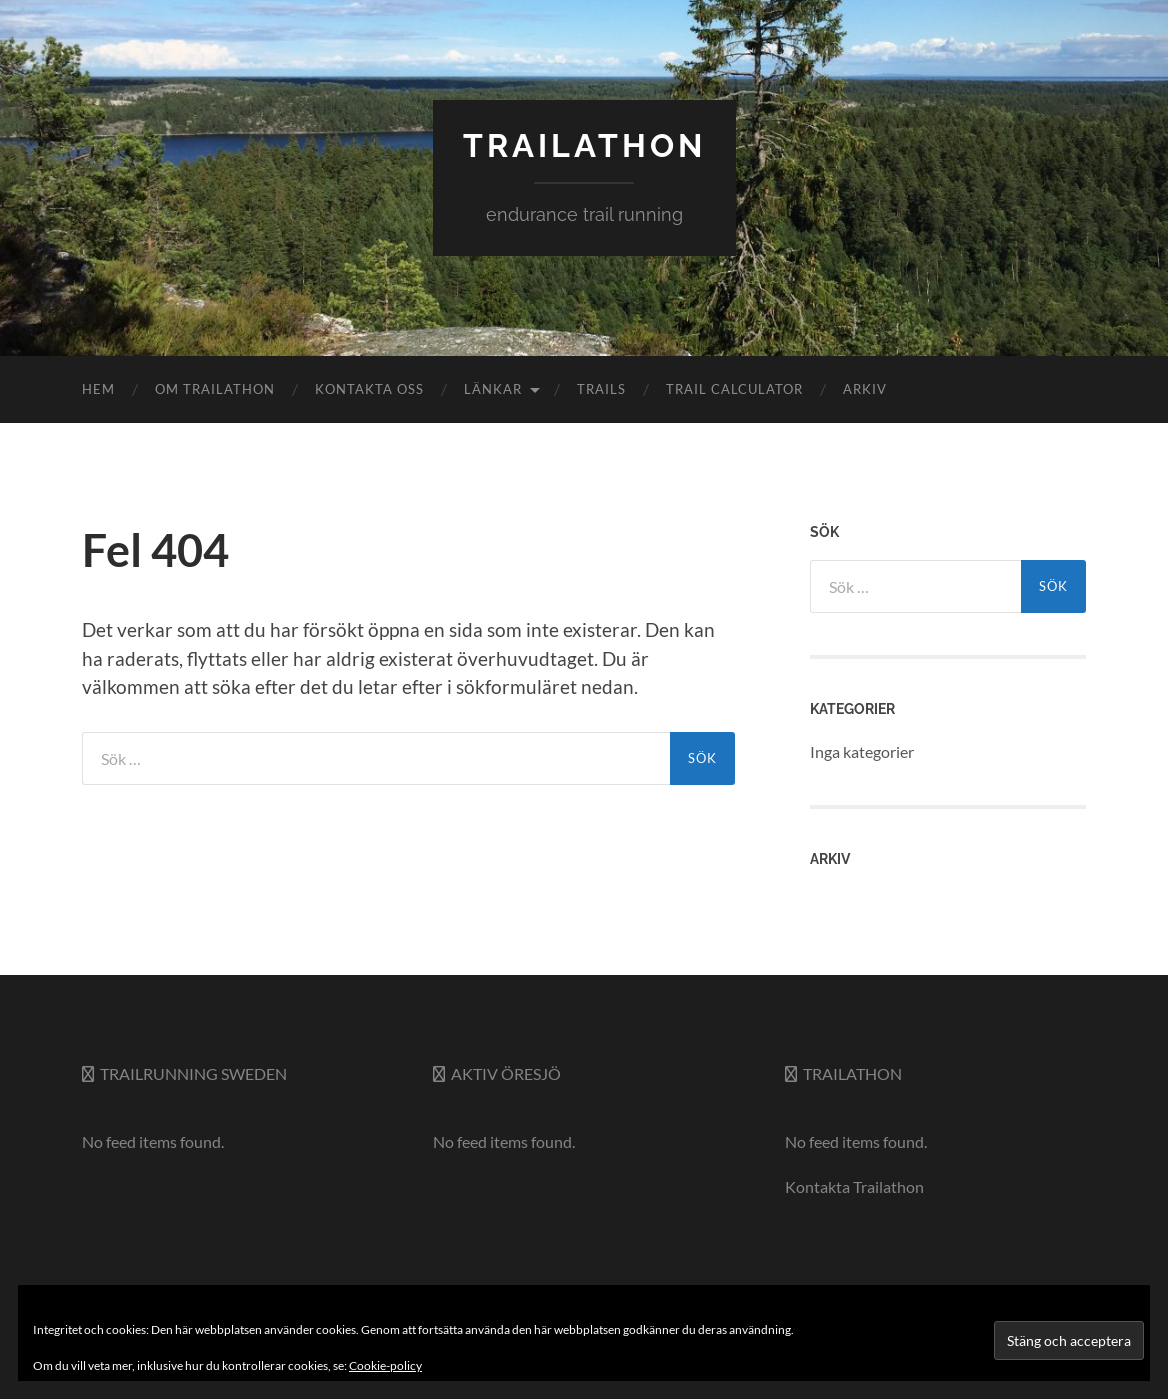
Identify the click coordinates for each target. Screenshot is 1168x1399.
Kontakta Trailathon (854, 1186)
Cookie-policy (385, 1365)
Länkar (493, 389)
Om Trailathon (215, 389)
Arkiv (865, 389)
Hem (98, 389)
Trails (601, 389)
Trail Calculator (734, 389)
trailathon (584, 145)
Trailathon (852, 1073)
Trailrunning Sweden (193, 1073)
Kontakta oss (369, 389)
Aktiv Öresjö (506, 1073)
